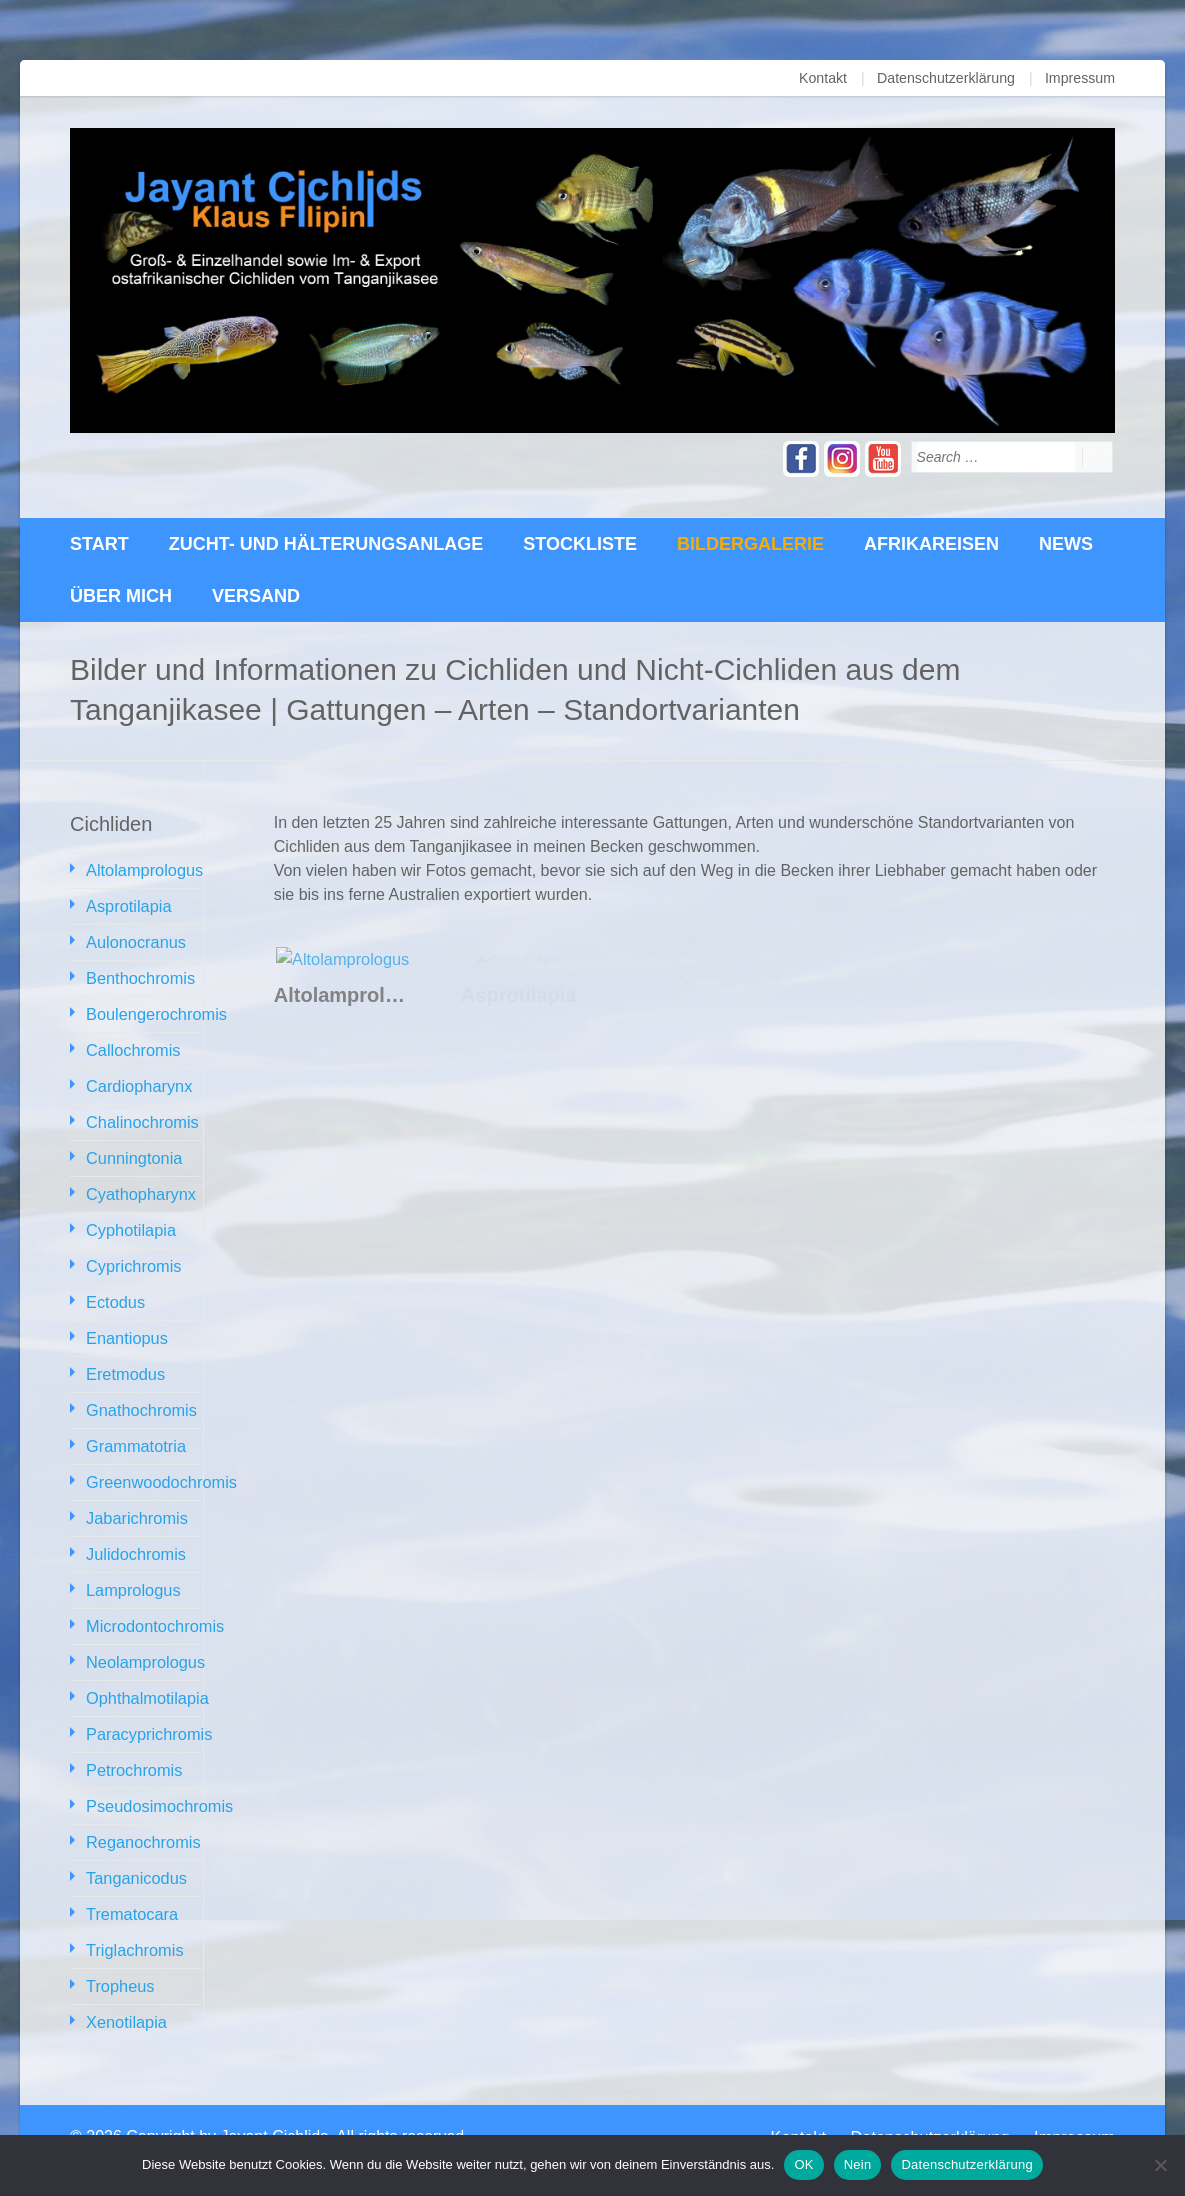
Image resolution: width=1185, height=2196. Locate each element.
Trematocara (131, 1884)
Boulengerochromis (155, 1009)
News (1066, 544)
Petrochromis (133, 1744)
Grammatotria (135, 1429)
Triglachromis (133, 1919)
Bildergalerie (750, 544)
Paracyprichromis (148, 1709)
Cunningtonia (133, 1149)
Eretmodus (124, 1359)
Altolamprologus (143, 869)
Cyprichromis (132, 1254)
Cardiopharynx (138, 1079)
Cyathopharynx (140, 1184)
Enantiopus (126, 1324)
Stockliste (580, 544)
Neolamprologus (144, 1639)
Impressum (1080, 78)
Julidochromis (135, 1534)
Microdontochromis (153, 1604)
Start (99, 544)
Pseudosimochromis (158, 1779)
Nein (858, 2164)
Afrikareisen (931, 544)
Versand (256, 596)
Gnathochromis (140, 1394)
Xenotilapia (125, 1989)
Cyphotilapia (130, 1219)
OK (803, 2164)
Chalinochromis (141, 1114)
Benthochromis (139, 974)
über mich (121, 596)
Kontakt (825, 78)
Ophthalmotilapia (146, 1674)
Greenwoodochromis (160, 1464)
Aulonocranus (135, 939)
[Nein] (1160, 2165)
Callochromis (132, 1044)
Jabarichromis (136, 1499)
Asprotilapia (128, 904)
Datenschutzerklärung (948, 78)
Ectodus (115, 1289)
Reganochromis (142, 1814)
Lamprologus (132, 1569)
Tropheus (119, 1954)
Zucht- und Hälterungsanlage (326, 544)
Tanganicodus (135, 1849)
